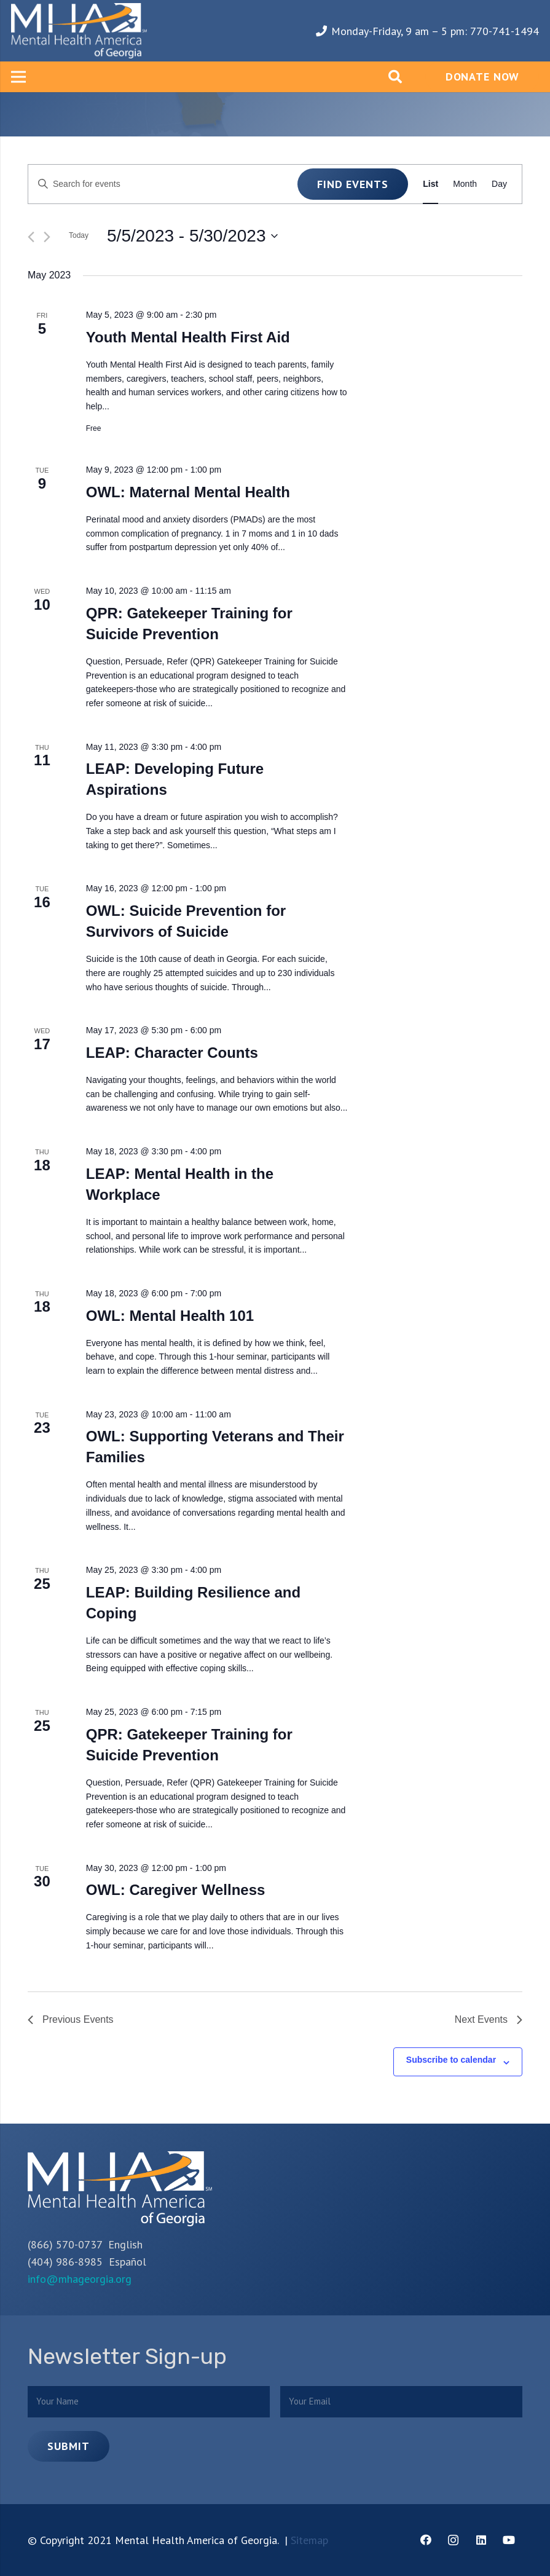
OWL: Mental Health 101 (170, 1315)
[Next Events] (47, 237)
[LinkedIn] (481, 2540)
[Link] (79, 30)
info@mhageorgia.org (80, 2279)
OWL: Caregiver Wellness (175, 1889)
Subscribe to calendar (451, 2060)
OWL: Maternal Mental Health (188, 492)
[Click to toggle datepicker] (192, 236)
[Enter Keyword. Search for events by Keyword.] (162, 184)
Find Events (352, 184)
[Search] (395, 76)
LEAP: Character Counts (172, 1052)
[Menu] (18, 76)
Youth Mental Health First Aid (188, 337)
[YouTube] (508, 2540)
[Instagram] (453, 2540)
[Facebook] (425, 2540)
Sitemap (309, 2540)
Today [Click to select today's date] (78, 235)
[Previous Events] (31, 237)
